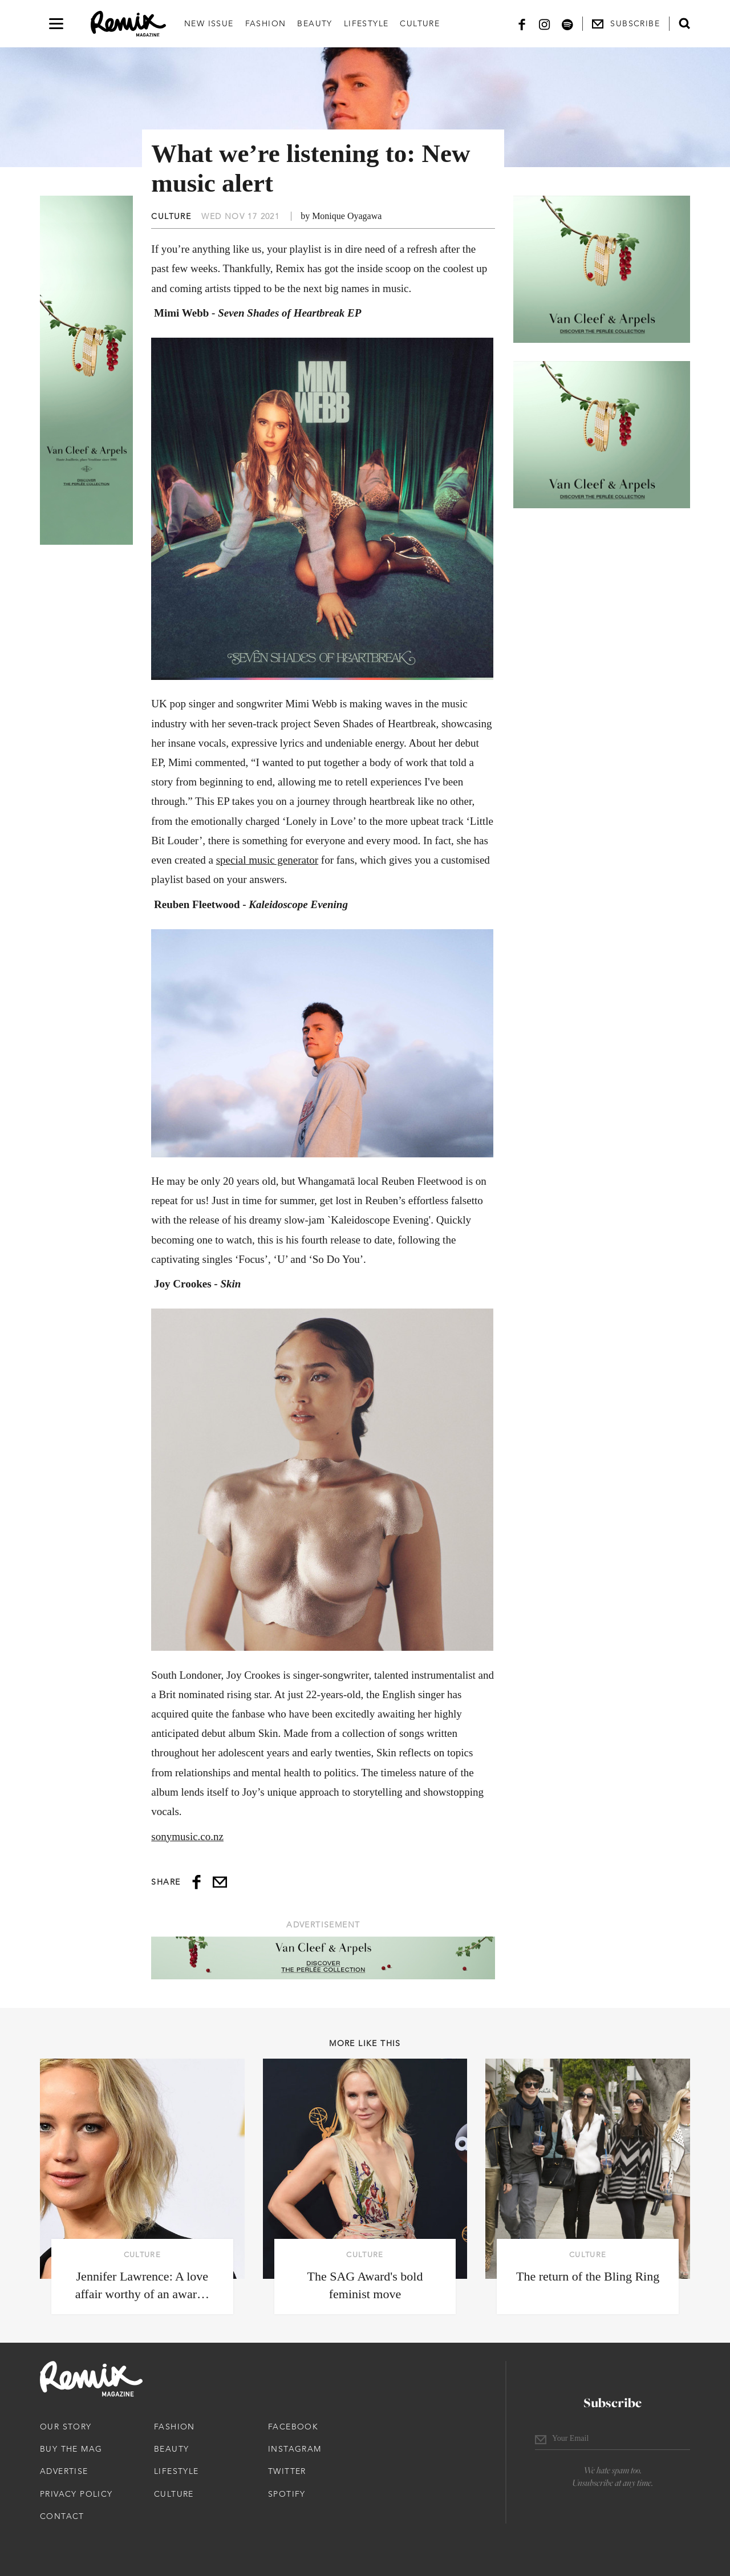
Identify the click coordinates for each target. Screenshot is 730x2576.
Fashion (265, 23)
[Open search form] (684, 23)
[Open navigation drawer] (56, 23)
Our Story (66, 2426)
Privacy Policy (76, 2494)
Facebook (293, 2426)
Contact (62, 2516)
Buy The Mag (71, 2449)
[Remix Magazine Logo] (128, 24)
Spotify (287, 2494)
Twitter (287, 2471)
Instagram (295, 2449)
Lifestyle (366, 23)
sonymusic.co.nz (187, 1836)
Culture (420, 23)
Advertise (64, 2471)
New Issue (209, 23)
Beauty (314, 23)
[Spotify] (567, 24)
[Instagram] (544, 24)
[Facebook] (522, 24)
